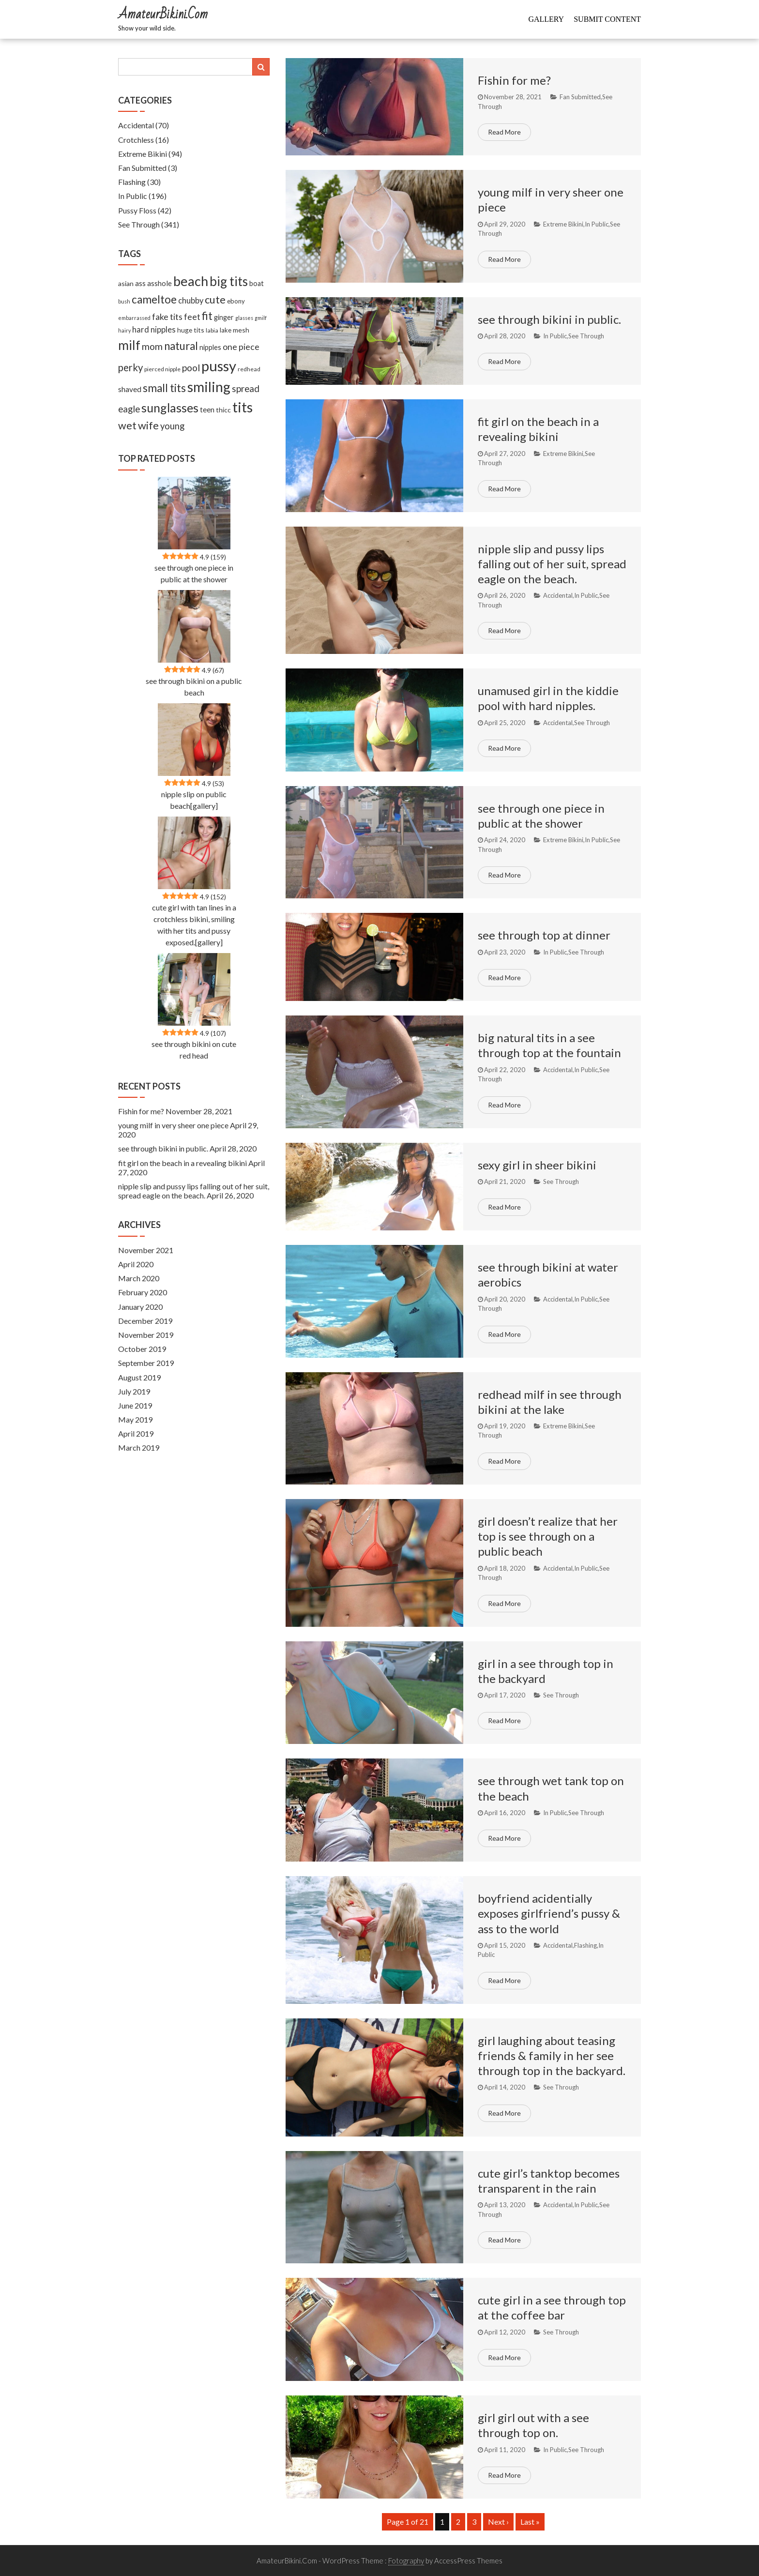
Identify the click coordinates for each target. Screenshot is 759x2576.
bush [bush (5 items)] (124, 301)
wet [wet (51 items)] (127, 425)
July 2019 (134, 1391)
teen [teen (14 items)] (207, 409)
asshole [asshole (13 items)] (159, 283)
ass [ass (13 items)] (140, 283)
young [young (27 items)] (172, 426)
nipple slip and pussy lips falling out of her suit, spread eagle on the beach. (552, 564)
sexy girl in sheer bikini (537, 1165)
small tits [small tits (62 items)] (164, 387)
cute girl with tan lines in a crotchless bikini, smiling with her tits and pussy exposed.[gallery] (194, 925)
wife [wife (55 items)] (148, 425)
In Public (596, 224)
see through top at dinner (544, 935)
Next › (498, 2521)
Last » (530, 2521)
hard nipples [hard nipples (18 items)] (154, 329)
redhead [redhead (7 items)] (249, 369)
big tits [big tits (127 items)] (229, 281)
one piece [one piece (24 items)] (241, 346)
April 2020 (135, 1264)
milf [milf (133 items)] (129, 345)
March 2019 (138, 1447)
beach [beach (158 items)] (190, 281)
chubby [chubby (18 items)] (190, 300)
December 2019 (145, 1320)
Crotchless (136, 139)
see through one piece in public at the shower (193, 573)
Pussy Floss (137, 210)
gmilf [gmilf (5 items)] (261, 318)
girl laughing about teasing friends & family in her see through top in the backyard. (551, 2055)
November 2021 (145, 1250)
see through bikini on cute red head (194, 1049)
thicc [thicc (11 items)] (223, 410)
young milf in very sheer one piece (173, 1125)
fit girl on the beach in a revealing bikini (182, 1162)
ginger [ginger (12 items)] (224, 317)
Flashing (585, 1945)
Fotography (406, 2560)
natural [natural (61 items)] (181, 345)
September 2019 (146, 1362)
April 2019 (135, 1433)
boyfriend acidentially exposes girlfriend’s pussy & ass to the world (549, 1913)
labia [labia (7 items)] (212, 330)
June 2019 (135, 1405)
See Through (586, 336)
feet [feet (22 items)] (192, 317)
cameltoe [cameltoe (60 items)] (154, 299)
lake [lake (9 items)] (225, 330)
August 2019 (139, 1377)
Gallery (546, 19)
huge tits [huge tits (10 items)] (190, 330)
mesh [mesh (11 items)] (241, 330)
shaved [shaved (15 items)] (129, 389)
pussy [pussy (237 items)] (218, 365)
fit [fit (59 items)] (207, 315)
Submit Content (607, 19)
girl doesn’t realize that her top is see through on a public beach (548, 1536)
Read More (504, 132)
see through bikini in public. (549, 319)
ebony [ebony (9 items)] (236, 301)
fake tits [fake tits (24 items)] (167, 316)
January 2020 (140, 1306)
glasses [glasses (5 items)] (244, 318)
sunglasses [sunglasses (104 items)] (169, 407)
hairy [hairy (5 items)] (124, 330)
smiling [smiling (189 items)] (208, 387)
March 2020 (138, 1278)
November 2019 (145, 1334)
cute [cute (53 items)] (215, 299)
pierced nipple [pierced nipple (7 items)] (162, 369)
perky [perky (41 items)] (130, 367)
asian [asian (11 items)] (126, 283)
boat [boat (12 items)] (256, 283)
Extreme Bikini (563, 224)
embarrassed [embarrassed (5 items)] (134, 318)
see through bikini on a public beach (194, 686)
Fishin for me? (514, 80)
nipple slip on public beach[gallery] (194, 799)
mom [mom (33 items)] (152, 346)
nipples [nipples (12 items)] (210, 347)
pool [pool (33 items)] (191, 367)
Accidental (558, 595)
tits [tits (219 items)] (242, 407)
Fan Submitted (580, 97)
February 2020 (142, 1292)
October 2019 (142, 1348)
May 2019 (135, 1419)
